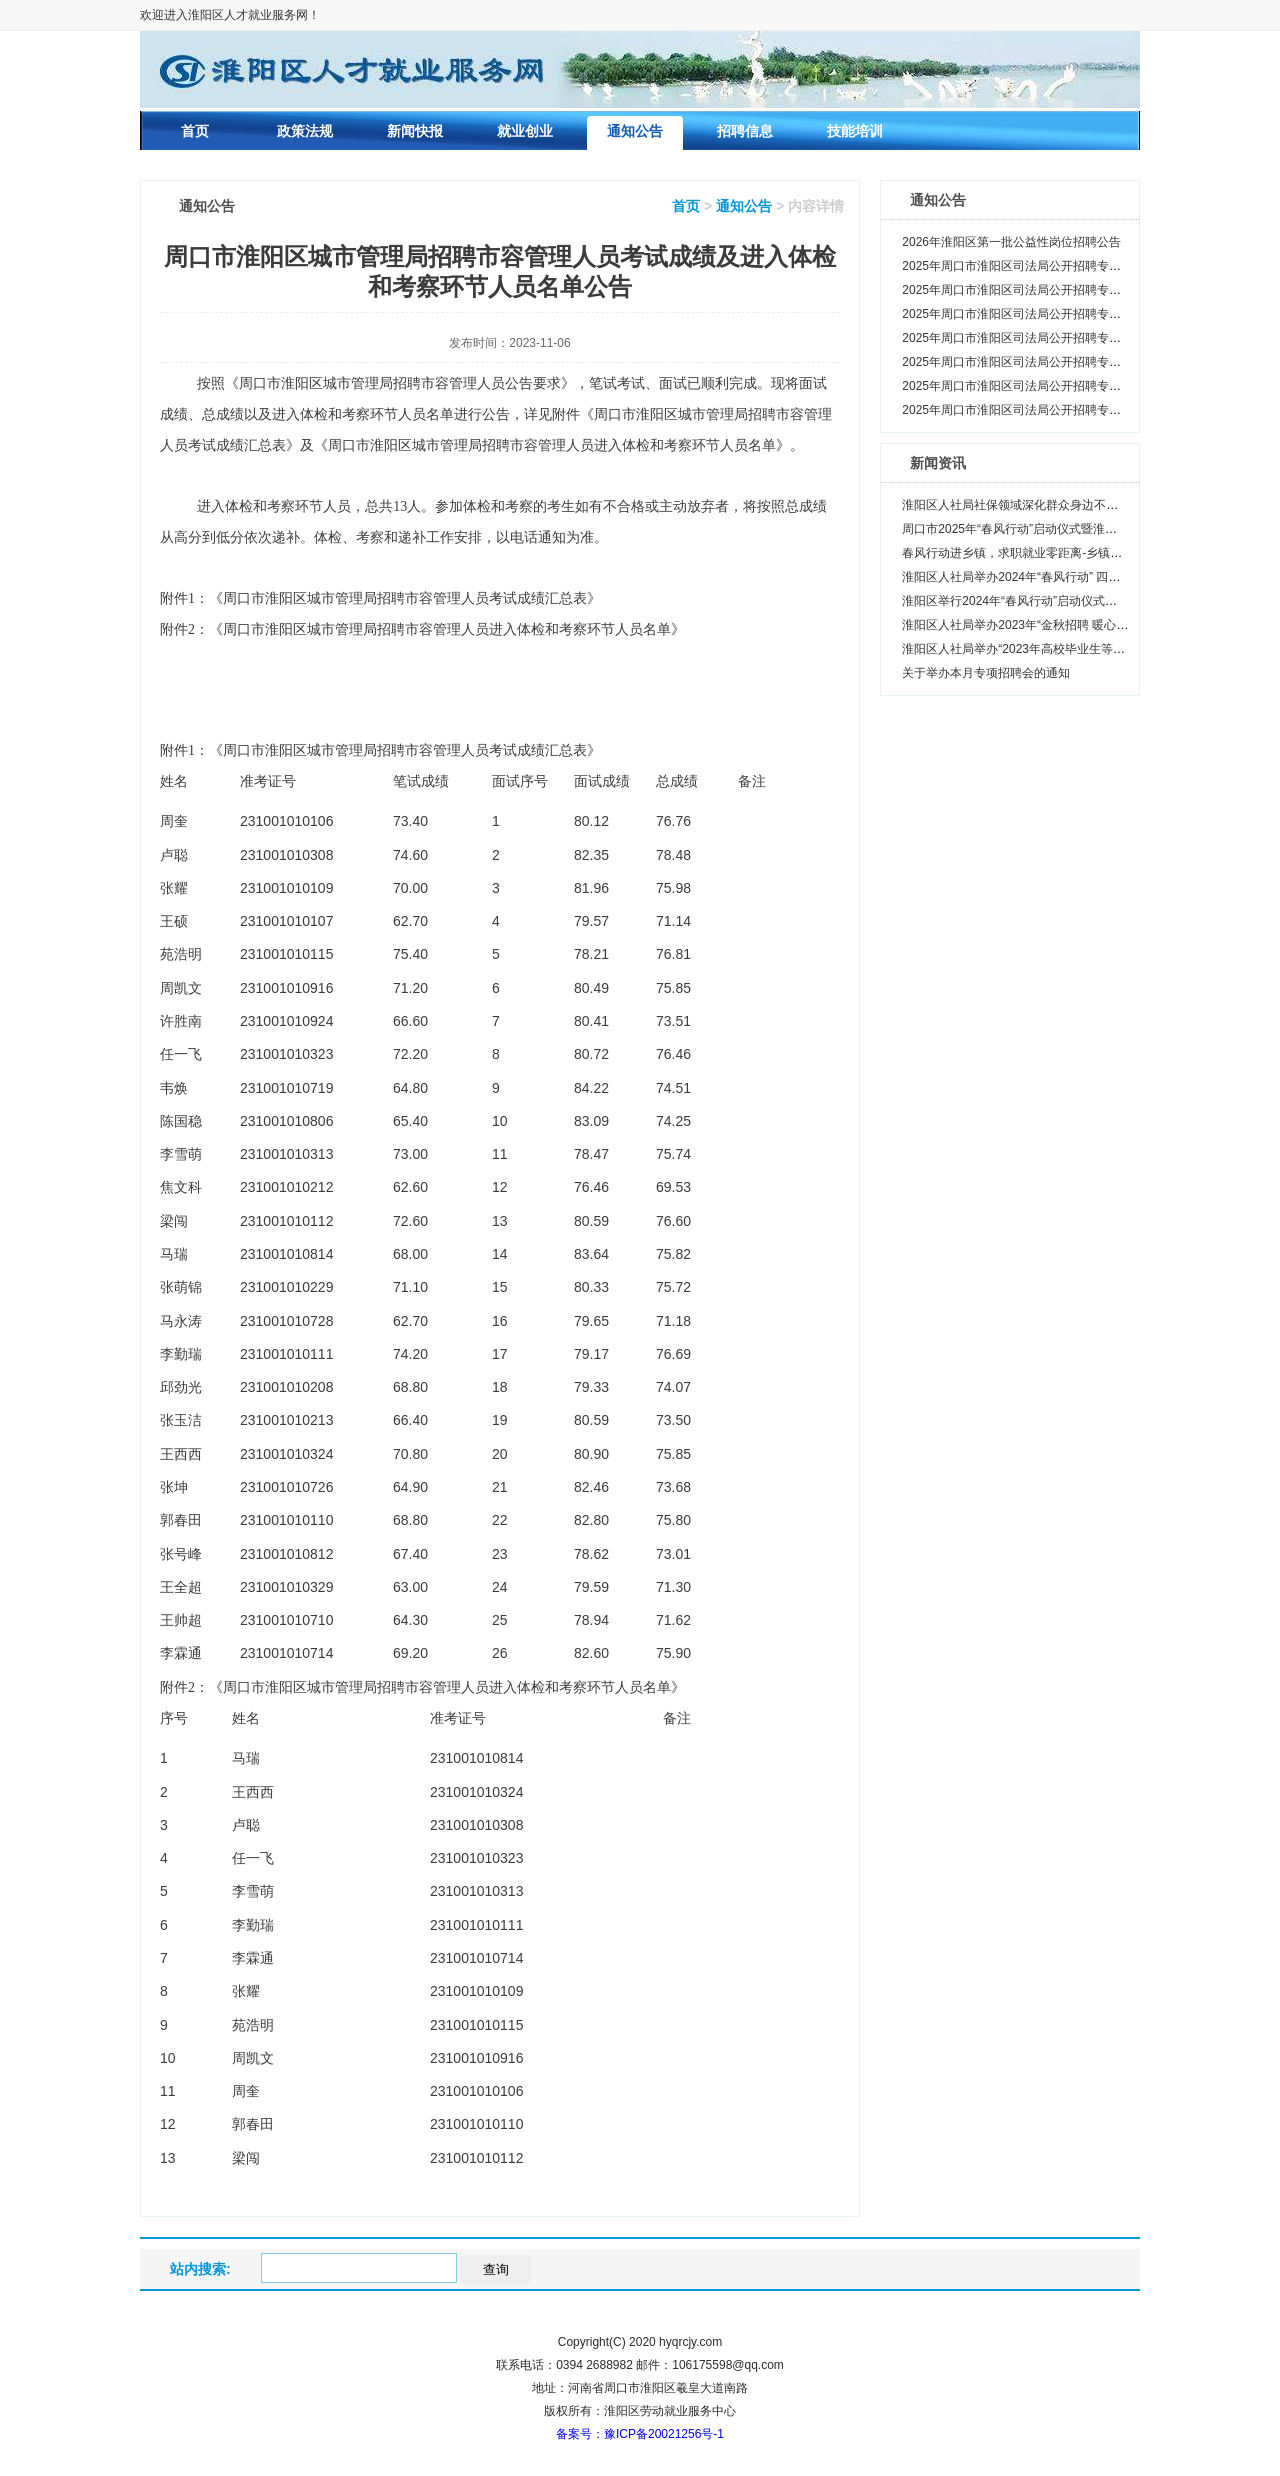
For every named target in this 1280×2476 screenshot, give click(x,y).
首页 (195, 131)
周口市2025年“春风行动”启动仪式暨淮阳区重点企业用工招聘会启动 (1081, 529)
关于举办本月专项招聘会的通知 (986, 673)
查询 (496, 2269)
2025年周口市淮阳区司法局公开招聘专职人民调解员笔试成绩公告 (1077, 386)
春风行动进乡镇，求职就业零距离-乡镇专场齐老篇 (1036, 553)
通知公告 (635, 131)
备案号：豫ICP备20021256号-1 (640, 2434)
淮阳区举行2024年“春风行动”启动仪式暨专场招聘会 (1039, 601)
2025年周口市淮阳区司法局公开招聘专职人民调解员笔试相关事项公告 (1089, 410)
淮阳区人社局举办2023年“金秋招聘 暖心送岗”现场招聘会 (1053, 625)
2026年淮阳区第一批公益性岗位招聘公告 (1011, 242)
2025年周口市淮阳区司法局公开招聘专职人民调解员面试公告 (1065, 362)
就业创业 (525, 131)
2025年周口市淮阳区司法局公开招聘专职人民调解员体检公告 (1065, 290)
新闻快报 (415, 131)
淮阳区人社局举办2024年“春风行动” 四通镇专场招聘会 (1047, 577)
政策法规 (305, 131)
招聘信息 (745, 131)
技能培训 (855, 131)
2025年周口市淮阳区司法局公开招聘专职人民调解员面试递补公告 (1077, 338)
